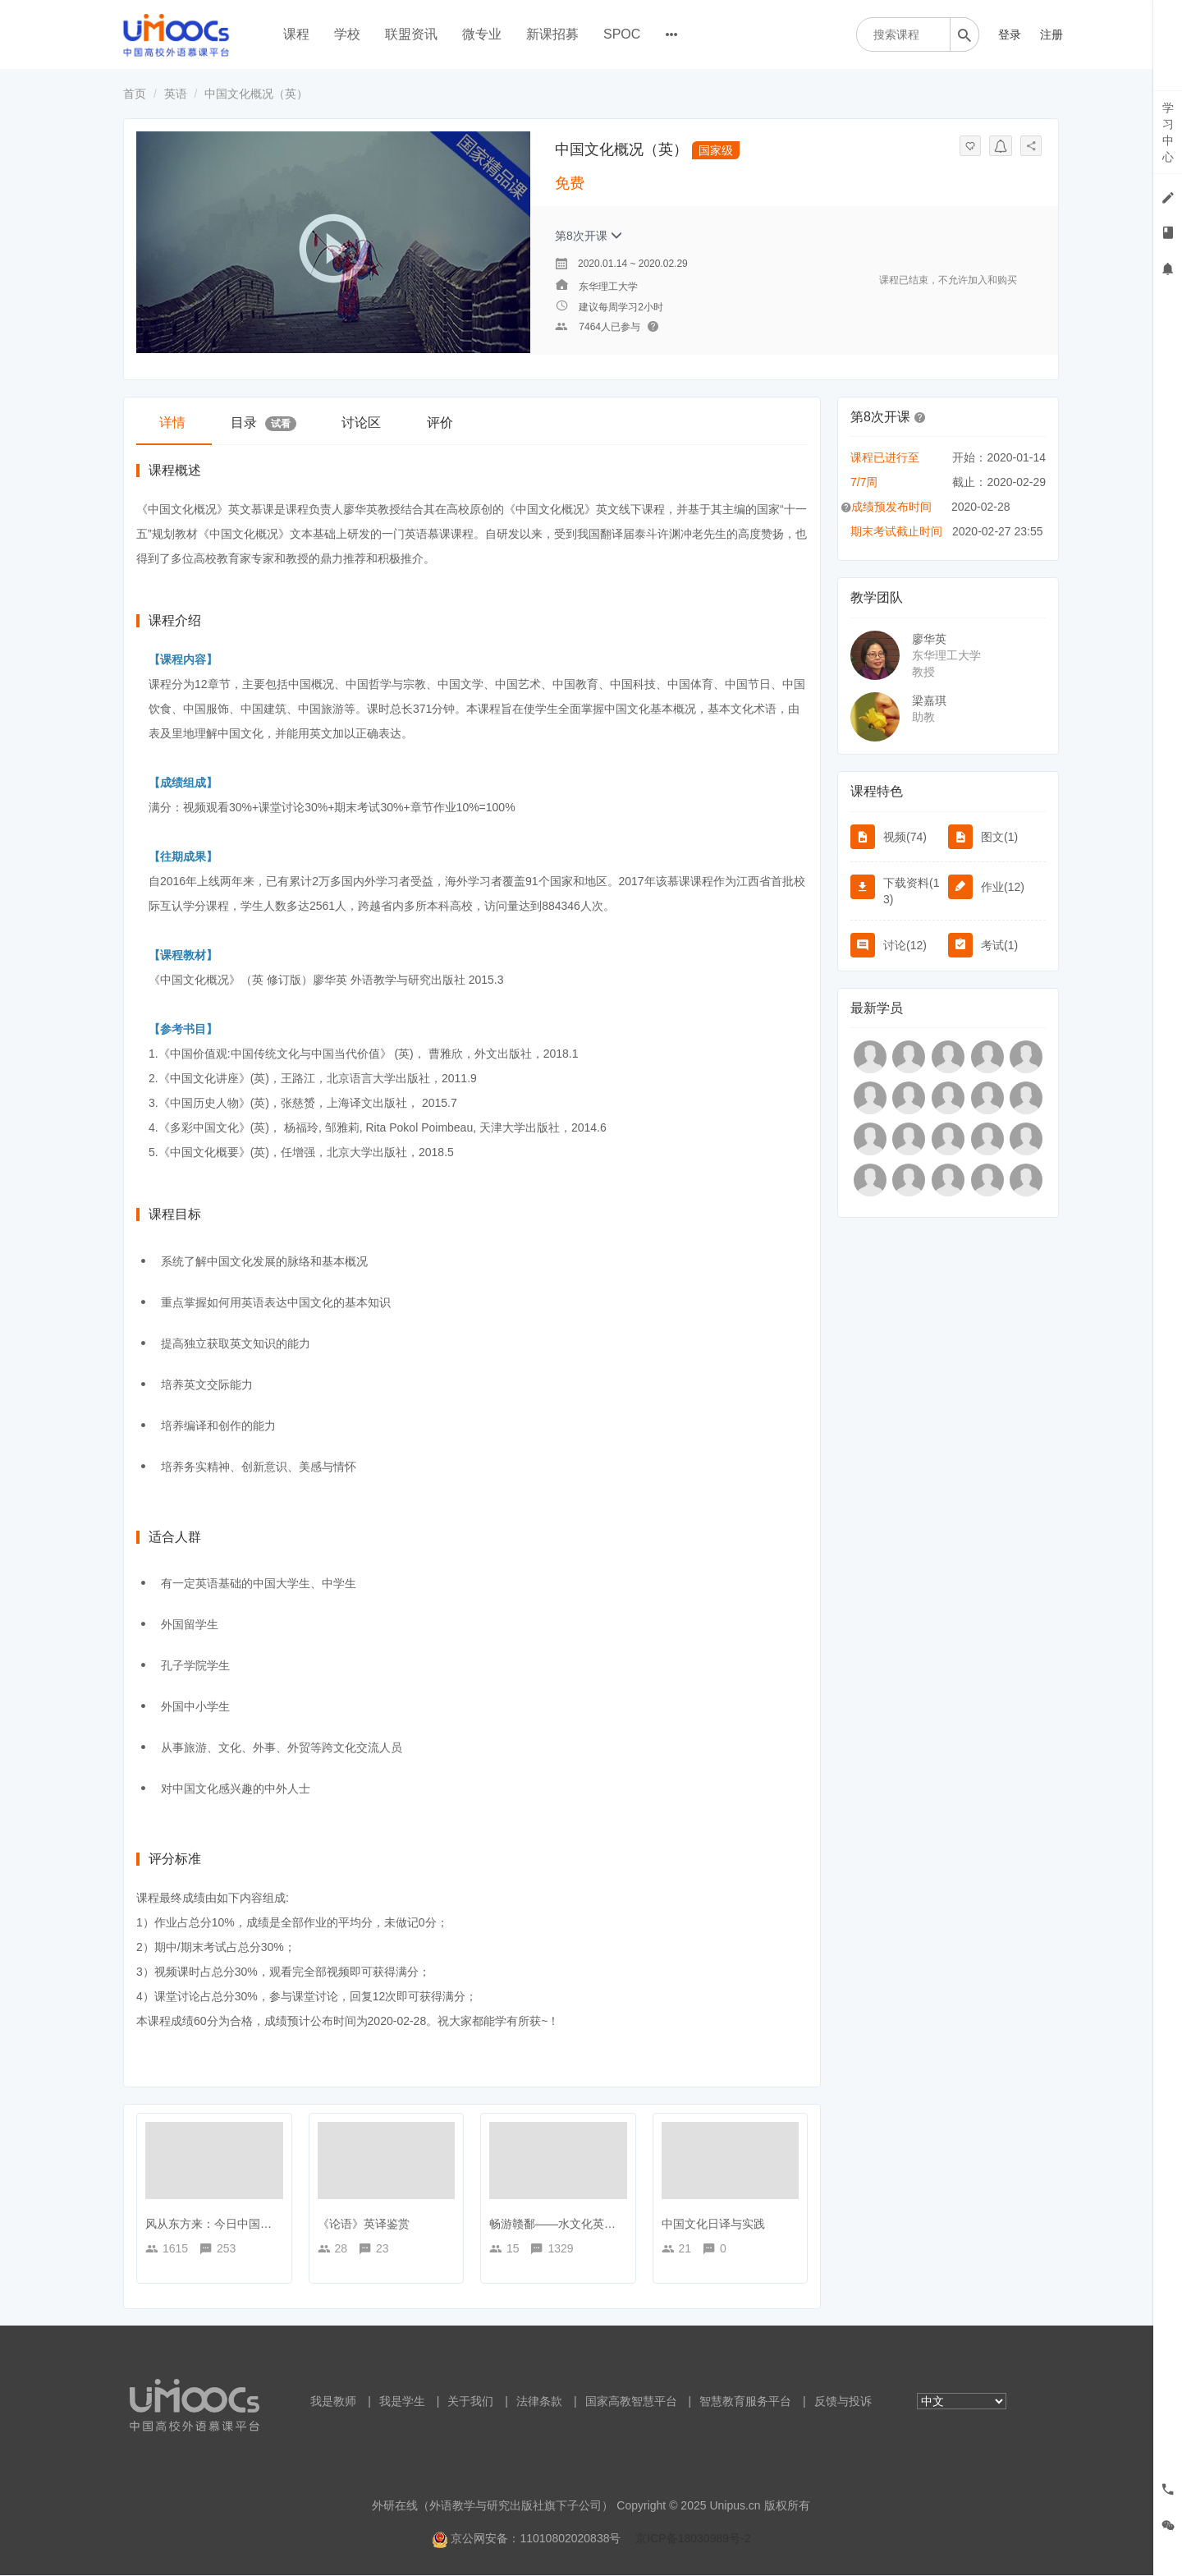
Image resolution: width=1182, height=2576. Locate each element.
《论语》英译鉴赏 (364, 2224)
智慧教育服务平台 (745, 2401)
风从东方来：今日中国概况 (214, 2224)
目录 (268, 423)
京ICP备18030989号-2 (692, 2539)
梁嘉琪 (929, 700)
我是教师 (333, 2401)
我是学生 (402, 2401)
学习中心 (1168, 132)
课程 (296, 34)
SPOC (621, 34)
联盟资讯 (411, 34)
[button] (920, 416)
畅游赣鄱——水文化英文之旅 (564, 2224)
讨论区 (370, 422)
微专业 (482, 34)
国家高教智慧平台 (631, 2401)
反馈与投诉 (843, 2401)
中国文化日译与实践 (713, 2224)
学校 (347, 34)
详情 (174, 422)
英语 (175, 93)
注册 (1051, 34)
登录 (1009, 34)
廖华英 (929, 638)
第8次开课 (588, 235)
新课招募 (552, 34)
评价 (452, 422)
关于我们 (470, 2401)
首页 (134, 93)
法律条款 (539, 2401)
